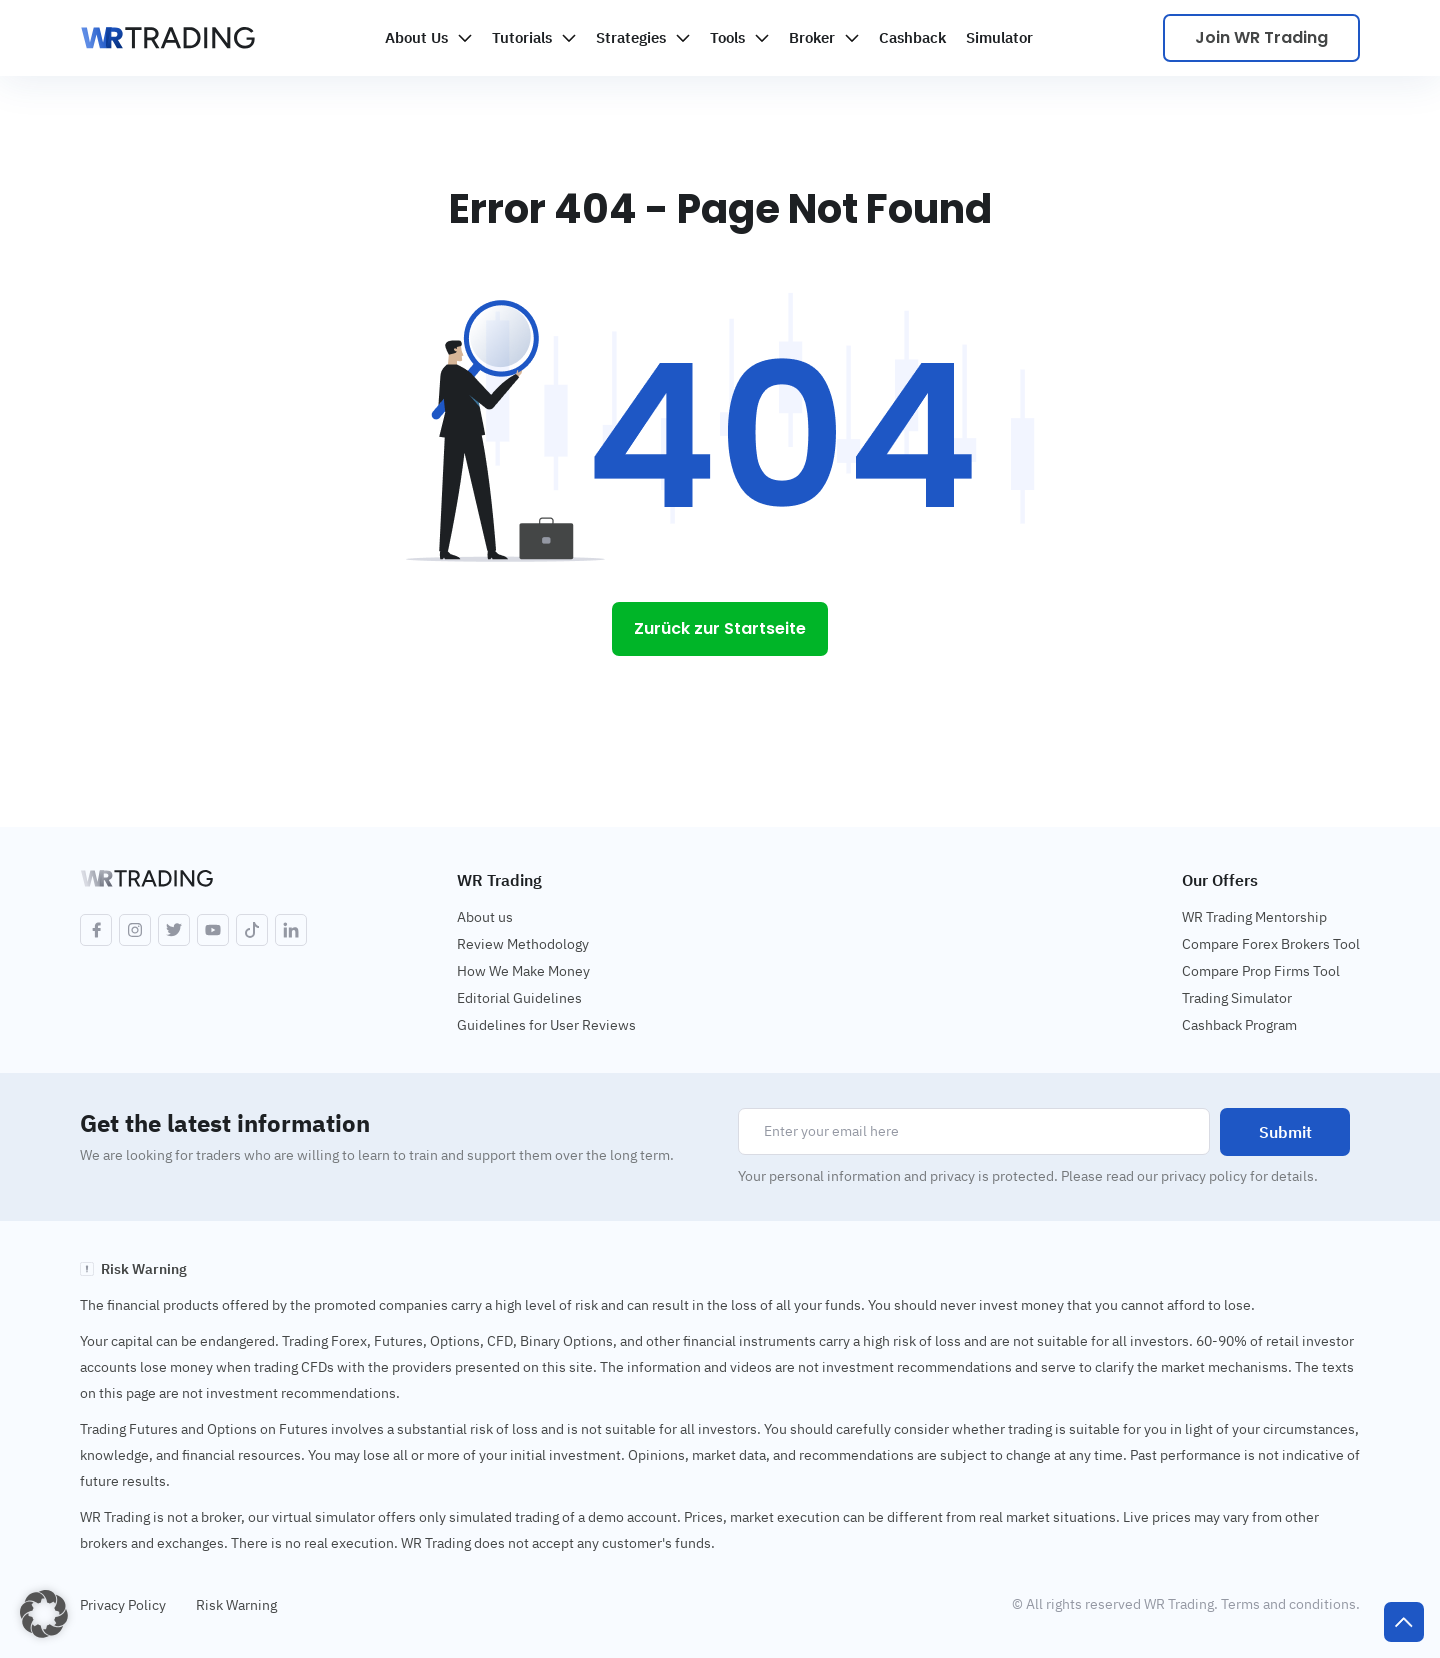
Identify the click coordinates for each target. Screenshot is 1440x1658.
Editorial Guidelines (519, 998)
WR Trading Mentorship (1254, 917)
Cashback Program (1239, 1025)
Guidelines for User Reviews (546, 1025)
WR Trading (499, 880)
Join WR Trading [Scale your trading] (1261, 37)
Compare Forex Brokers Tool (1271, 944)
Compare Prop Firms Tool (1261, 971)
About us (485, 917)
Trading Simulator (1237, 998)
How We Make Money (523, 971)
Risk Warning (236, 1605)
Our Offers (1220, 880)
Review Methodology (523, 944)
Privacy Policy (123, 1605)
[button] (44, 1614)
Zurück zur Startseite (720, 628)
